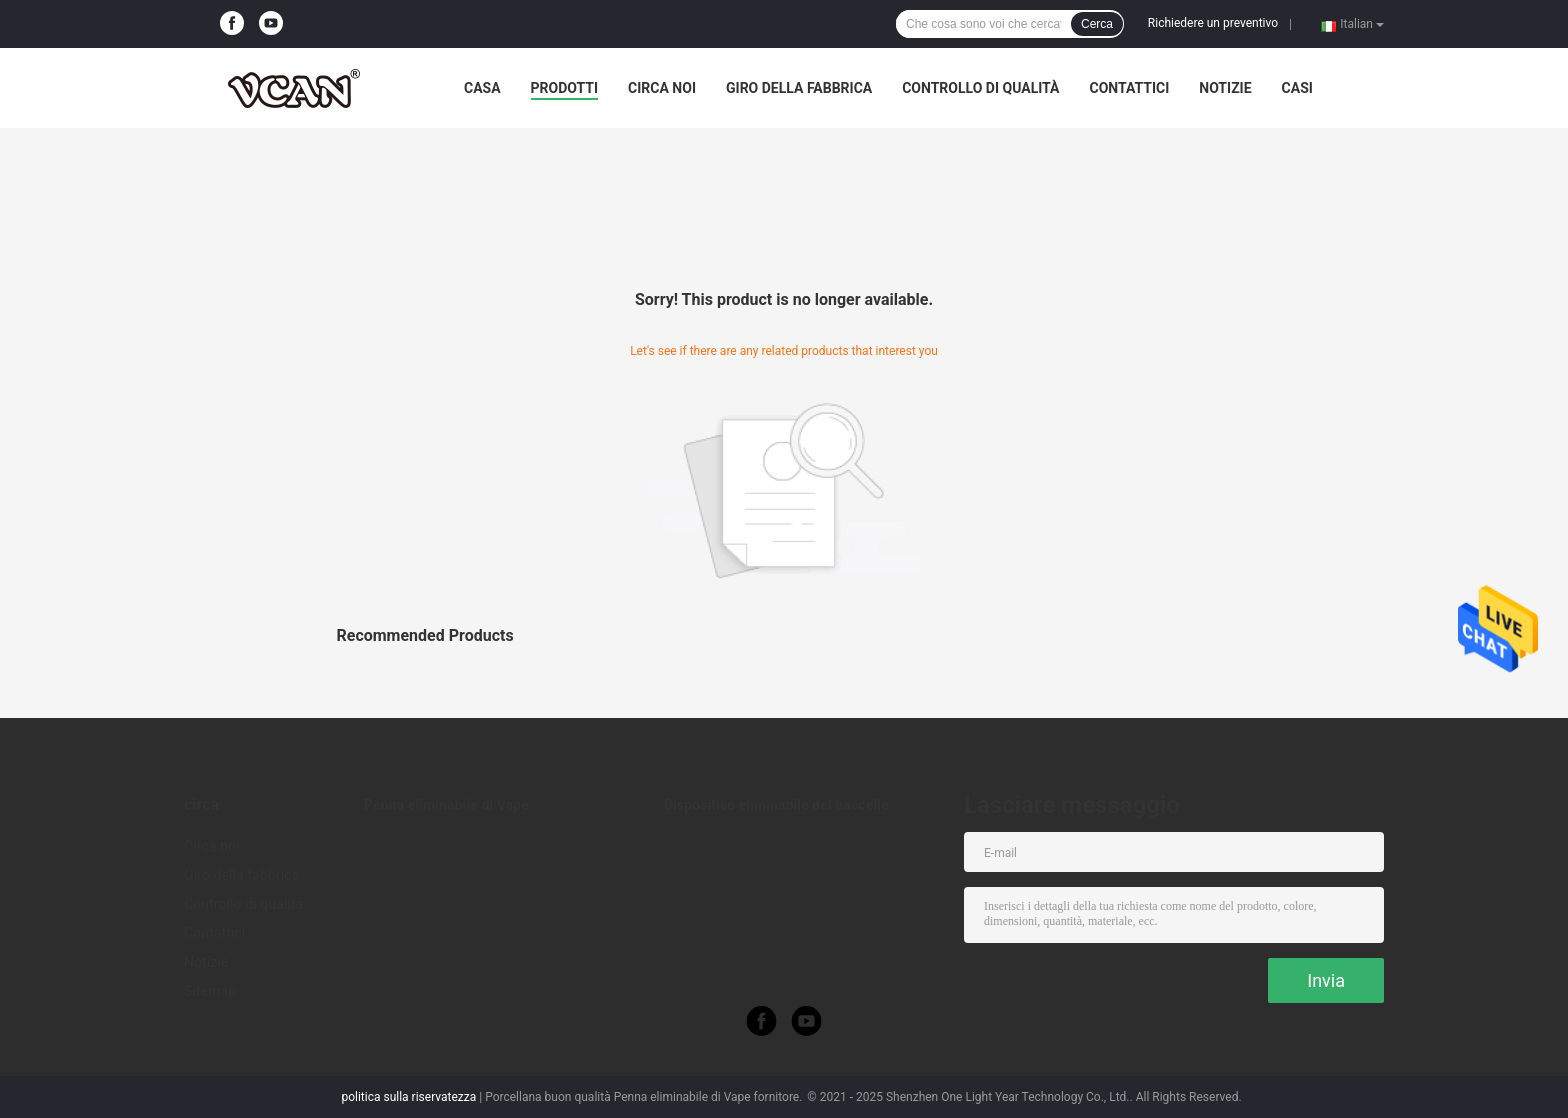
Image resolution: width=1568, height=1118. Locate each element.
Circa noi (662, 88)
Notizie (1225, 88)
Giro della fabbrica (799, 88)
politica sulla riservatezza (408, 1097)
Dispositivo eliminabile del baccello (776, 805)
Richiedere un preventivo (1213, 23)
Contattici (1129, 88)
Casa (482, 88)
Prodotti (565, 88)
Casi (1297, 88)
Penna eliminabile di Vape (446, 805)
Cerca (1097, 24)
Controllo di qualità (980, 88)
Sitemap (210, 991)
